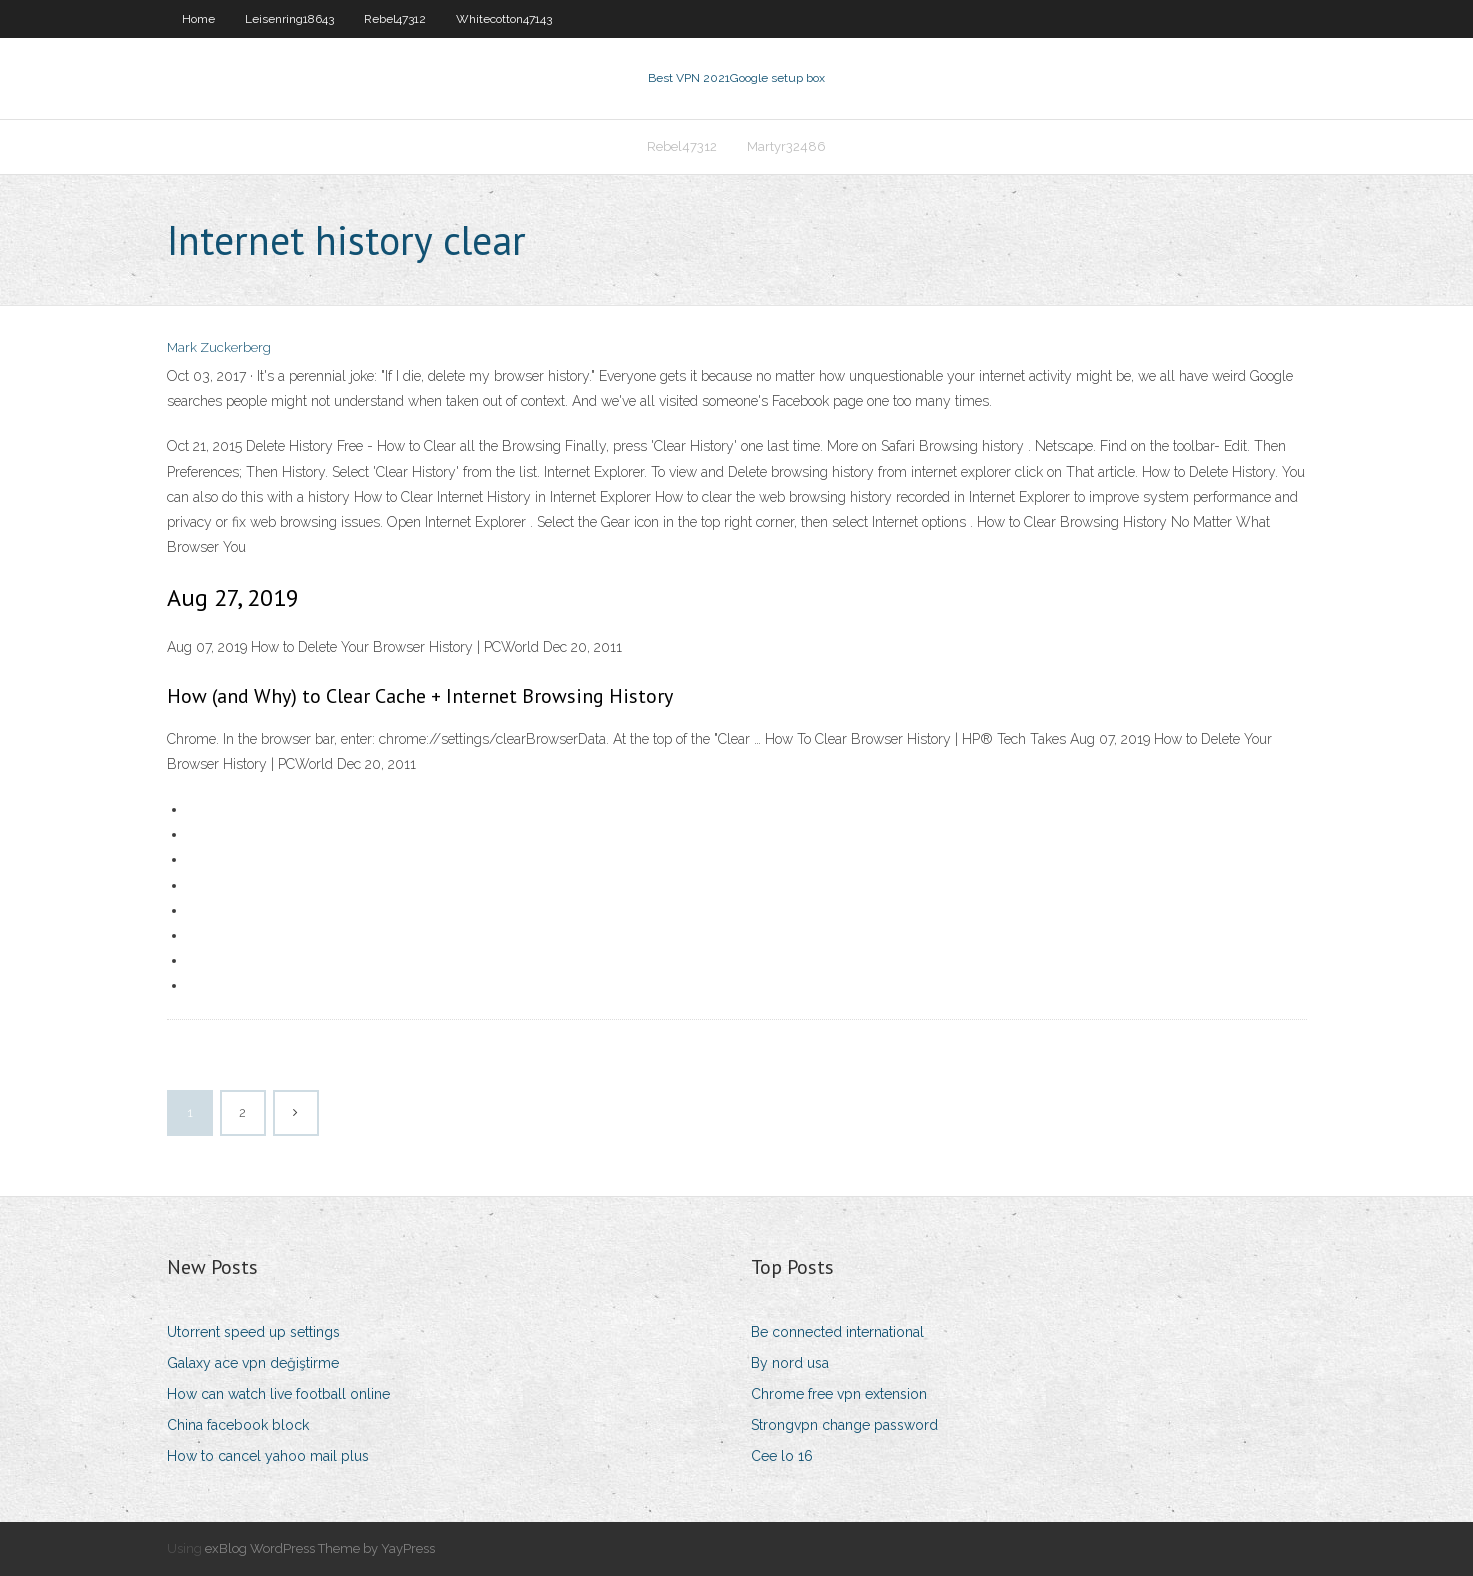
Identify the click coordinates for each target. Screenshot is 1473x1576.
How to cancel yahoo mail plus (268, 1456)
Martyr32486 (786, 146)
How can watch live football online (278, 1394)
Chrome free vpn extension (839, 1394)
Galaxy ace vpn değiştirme (253, 1363)
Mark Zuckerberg (219, 347)
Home (198, 19)
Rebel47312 (395, 19)
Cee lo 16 (782, 1456)
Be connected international (837, 1332)
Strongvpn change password (844, 1425)
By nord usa (790, 1363)
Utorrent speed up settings (253, 1332)
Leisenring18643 (289, 19)
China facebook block (238, 1425)
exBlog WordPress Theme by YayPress (320, 1548)
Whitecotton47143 (504, 19)
